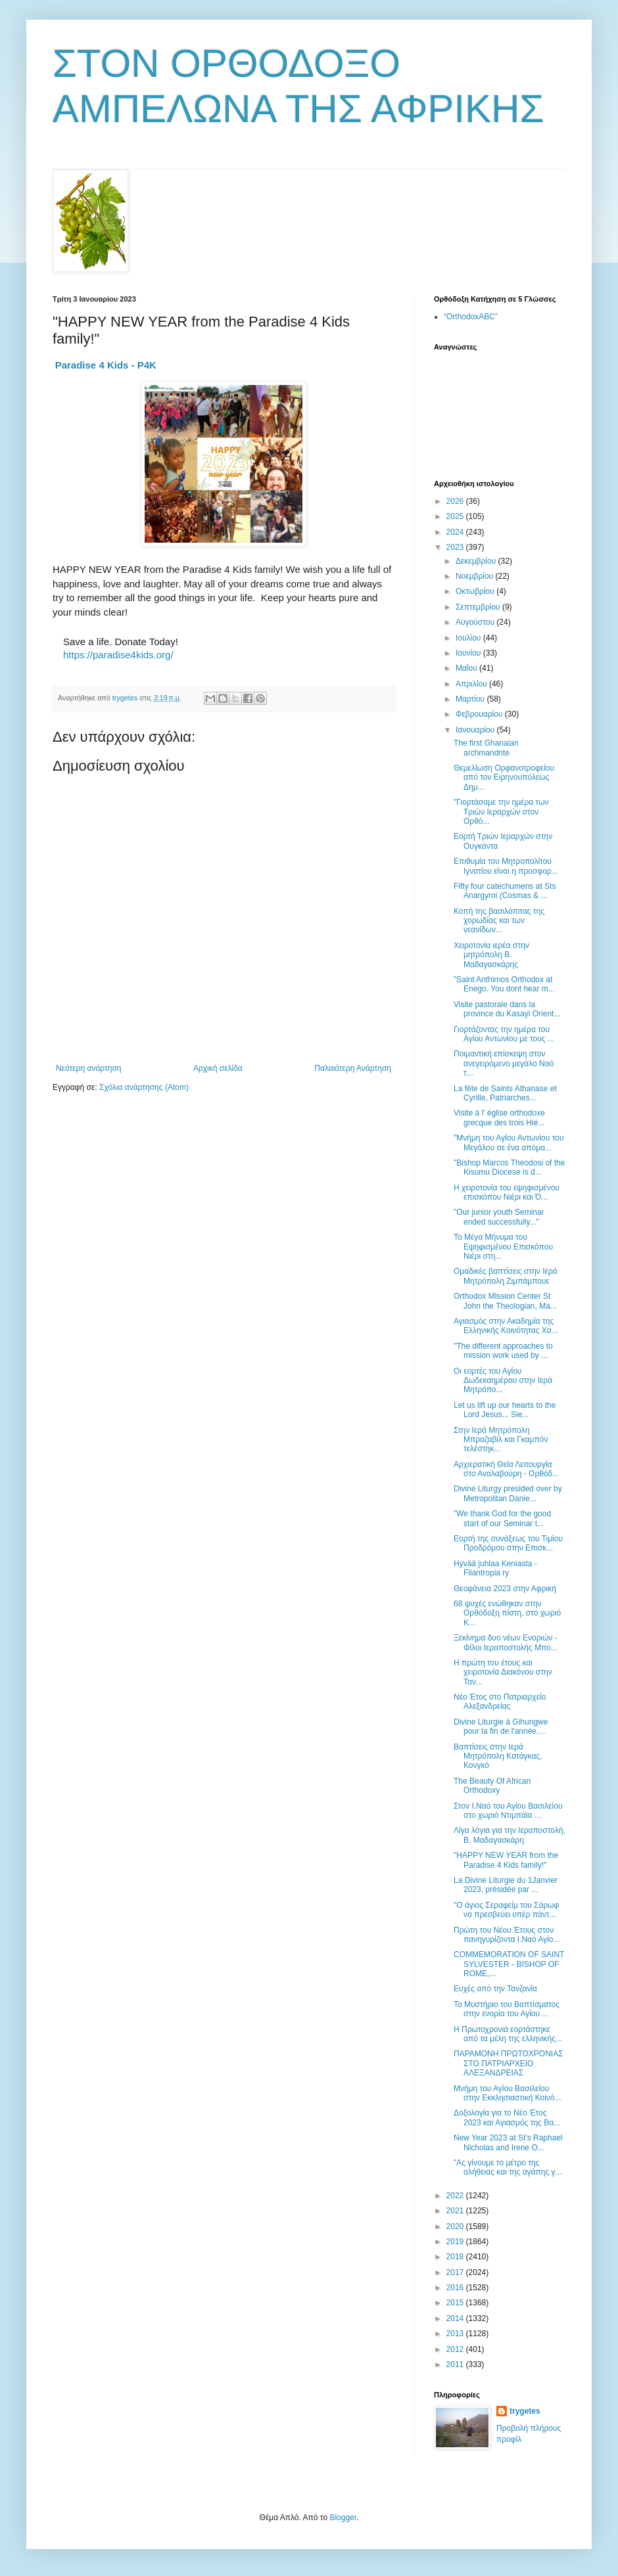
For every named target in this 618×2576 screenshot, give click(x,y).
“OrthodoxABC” (471, 316)
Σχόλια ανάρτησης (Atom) (144, 1087)
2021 (456, 2210)
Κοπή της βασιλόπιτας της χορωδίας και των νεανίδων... (499, 921)
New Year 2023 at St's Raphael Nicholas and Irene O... (508, 2142)
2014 (456, 2318)
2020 (456, 2226)
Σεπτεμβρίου (479, 607)
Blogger (342, 2517)
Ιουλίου (469, 638)
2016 (456, 2287)
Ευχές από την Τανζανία (495, 1988)
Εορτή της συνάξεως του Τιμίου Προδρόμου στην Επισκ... (508, 1543)
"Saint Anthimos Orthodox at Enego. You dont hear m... (504, 984)
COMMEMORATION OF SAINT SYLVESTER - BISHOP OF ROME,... (509, 1964)
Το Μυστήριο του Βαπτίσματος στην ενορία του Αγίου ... (506, 2009)
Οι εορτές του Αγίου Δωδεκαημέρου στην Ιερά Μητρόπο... (503, 1381)
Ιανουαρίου (476, 729)
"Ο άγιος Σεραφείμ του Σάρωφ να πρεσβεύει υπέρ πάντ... (506, 1910)
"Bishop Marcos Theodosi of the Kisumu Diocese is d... (509, 1167)
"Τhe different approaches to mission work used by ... (503, 1351)
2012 (456, 2349)
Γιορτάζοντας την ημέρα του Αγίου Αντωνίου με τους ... (504, 1034)
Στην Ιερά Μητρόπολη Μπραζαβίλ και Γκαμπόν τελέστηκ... (501, 1440)
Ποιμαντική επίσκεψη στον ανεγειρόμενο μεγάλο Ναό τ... (504, 1063)
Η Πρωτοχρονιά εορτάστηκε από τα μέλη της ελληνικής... (508, 2034)
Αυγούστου (476, 622)
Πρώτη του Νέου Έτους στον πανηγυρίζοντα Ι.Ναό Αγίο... (507, 1935)
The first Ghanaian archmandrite (486, 747)
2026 (456, 501)
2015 (456, 2302)
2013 (456, 2333)
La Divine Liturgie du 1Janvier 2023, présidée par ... (506, 1885)
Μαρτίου (471, 699)
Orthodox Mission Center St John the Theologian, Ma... (505, 1301)
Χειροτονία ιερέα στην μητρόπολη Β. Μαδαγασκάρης (491, 955)
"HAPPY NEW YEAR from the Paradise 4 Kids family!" (506, 1860)
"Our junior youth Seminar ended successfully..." (499, 1217)
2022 (456, 2195)
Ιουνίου (469, 653)
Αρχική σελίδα (218, 1068)
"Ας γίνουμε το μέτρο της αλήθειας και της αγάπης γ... (508, 2167)
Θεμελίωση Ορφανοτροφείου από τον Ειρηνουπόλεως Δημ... (504, 777)
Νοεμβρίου (476, 576)
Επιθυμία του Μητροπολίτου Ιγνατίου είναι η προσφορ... (506, 866)
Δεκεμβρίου (477, 561)
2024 (456, 532)
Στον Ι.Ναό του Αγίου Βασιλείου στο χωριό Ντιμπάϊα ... (508, 1810)
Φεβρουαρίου (480, 714)
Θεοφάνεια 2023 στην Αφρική (505, 1588)
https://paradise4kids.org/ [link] (118, 654)
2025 (456, 516)
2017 (456, 2272)
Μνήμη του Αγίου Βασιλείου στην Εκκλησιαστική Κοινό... (507, 2093)
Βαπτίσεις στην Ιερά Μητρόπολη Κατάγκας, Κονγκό (498, 1756)
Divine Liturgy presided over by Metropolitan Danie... (508, 1493)
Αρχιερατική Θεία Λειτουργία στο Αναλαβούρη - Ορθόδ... (506, 1469)
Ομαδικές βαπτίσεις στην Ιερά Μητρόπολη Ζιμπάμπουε (506, 1276)
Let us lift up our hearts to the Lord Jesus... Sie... (505, 1410)
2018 (456, 2256)
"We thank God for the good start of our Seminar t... (502, 1518)
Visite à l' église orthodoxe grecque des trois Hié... (499, 1117)
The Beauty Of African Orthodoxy (492, 1785)
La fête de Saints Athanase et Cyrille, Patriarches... (505, 1093)
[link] (105, 365)
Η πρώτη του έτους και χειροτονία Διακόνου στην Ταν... (503, 1672)
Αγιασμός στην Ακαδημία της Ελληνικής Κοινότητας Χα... (506, 1326)
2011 (456, 2364)
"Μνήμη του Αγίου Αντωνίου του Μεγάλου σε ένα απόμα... (508, 1142)
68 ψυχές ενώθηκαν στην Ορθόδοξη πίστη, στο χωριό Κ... (507, 1613)
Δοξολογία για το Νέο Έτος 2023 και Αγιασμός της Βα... (507, 2117)
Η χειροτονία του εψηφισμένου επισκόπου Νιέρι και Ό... (506, 1192)
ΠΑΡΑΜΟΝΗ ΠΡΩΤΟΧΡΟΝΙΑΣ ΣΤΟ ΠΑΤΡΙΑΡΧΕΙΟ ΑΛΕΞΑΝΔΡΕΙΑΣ (508, 2063)
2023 (456, 547)
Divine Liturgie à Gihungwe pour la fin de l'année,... (501, 1726)
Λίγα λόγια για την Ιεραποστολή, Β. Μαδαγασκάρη (509, 1835)
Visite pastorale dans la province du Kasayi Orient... (507, 1009)
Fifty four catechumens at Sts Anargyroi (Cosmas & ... (505, 891)
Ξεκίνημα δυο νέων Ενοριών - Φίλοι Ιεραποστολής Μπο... (506, 1642)
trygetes (525, 2411)
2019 (456, 2241)
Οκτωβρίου (476, 591)
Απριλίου (472, 684)
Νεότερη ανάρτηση (88, 1068)
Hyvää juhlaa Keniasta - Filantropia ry (495, 1568)
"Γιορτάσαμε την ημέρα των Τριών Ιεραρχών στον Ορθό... (501, 812)
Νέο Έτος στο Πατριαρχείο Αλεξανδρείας (500, 1701)
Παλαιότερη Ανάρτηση (352, 1068)
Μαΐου (467, 668)
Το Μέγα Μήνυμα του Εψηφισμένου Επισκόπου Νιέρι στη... (503, 1246)
